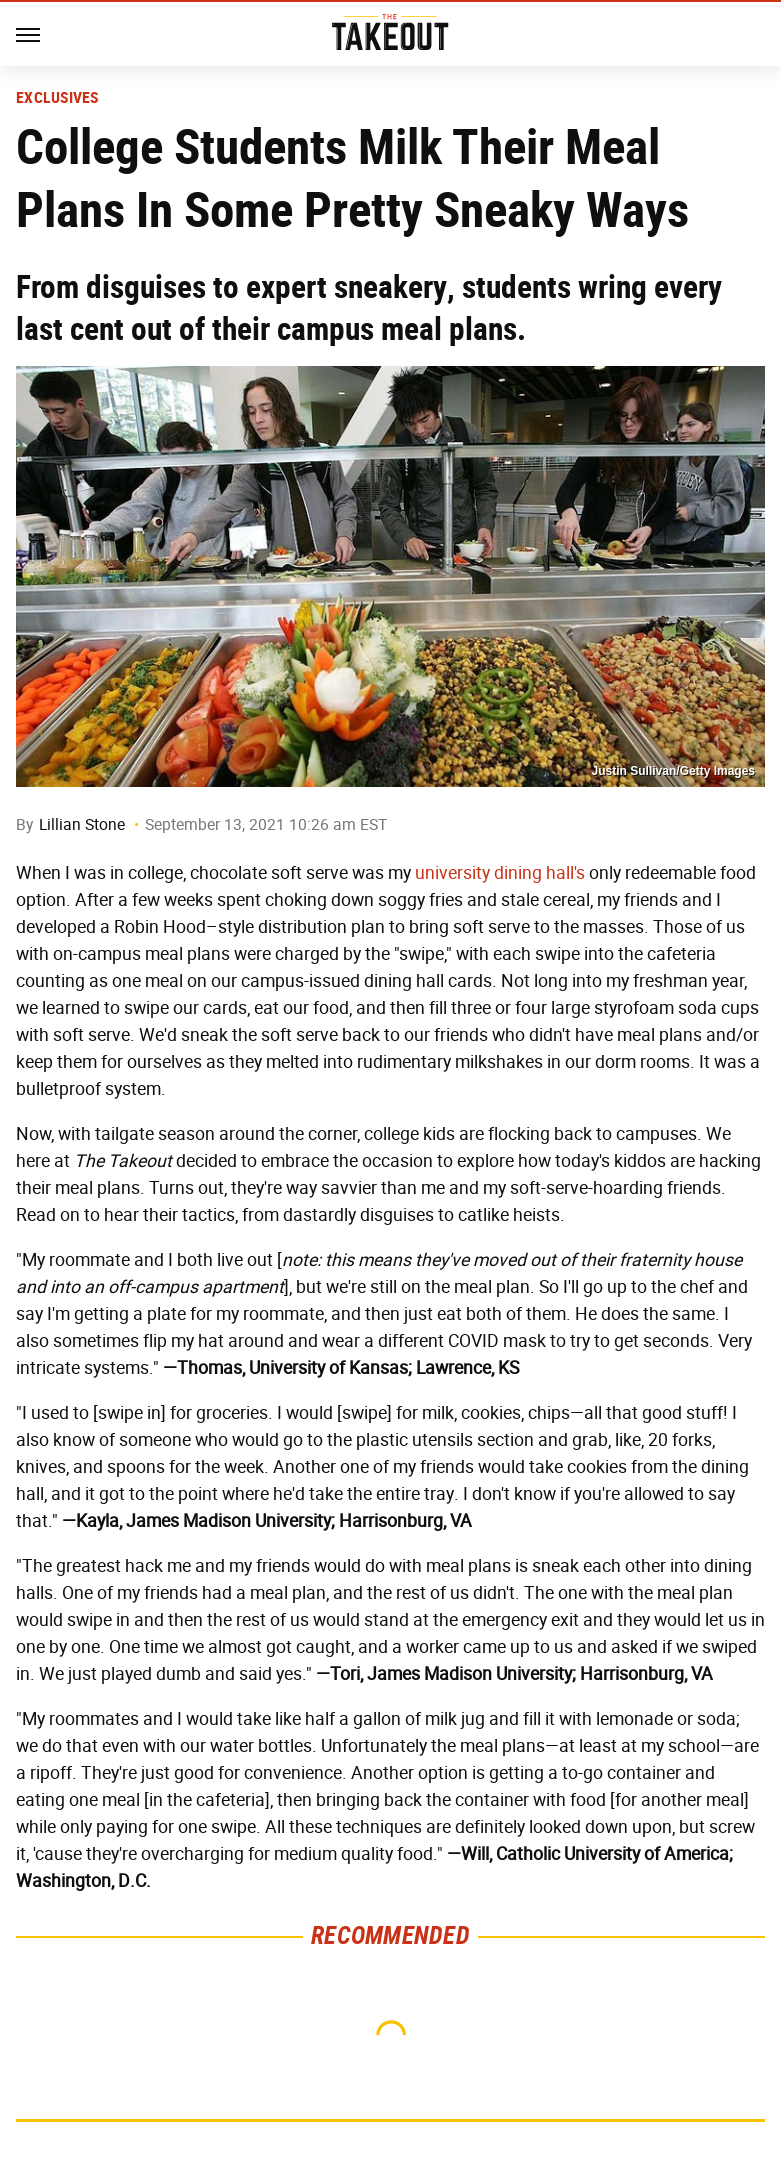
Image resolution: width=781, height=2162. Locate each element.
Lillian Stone (82, 824)
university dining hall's (500, 873)
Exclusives (57, 98)
